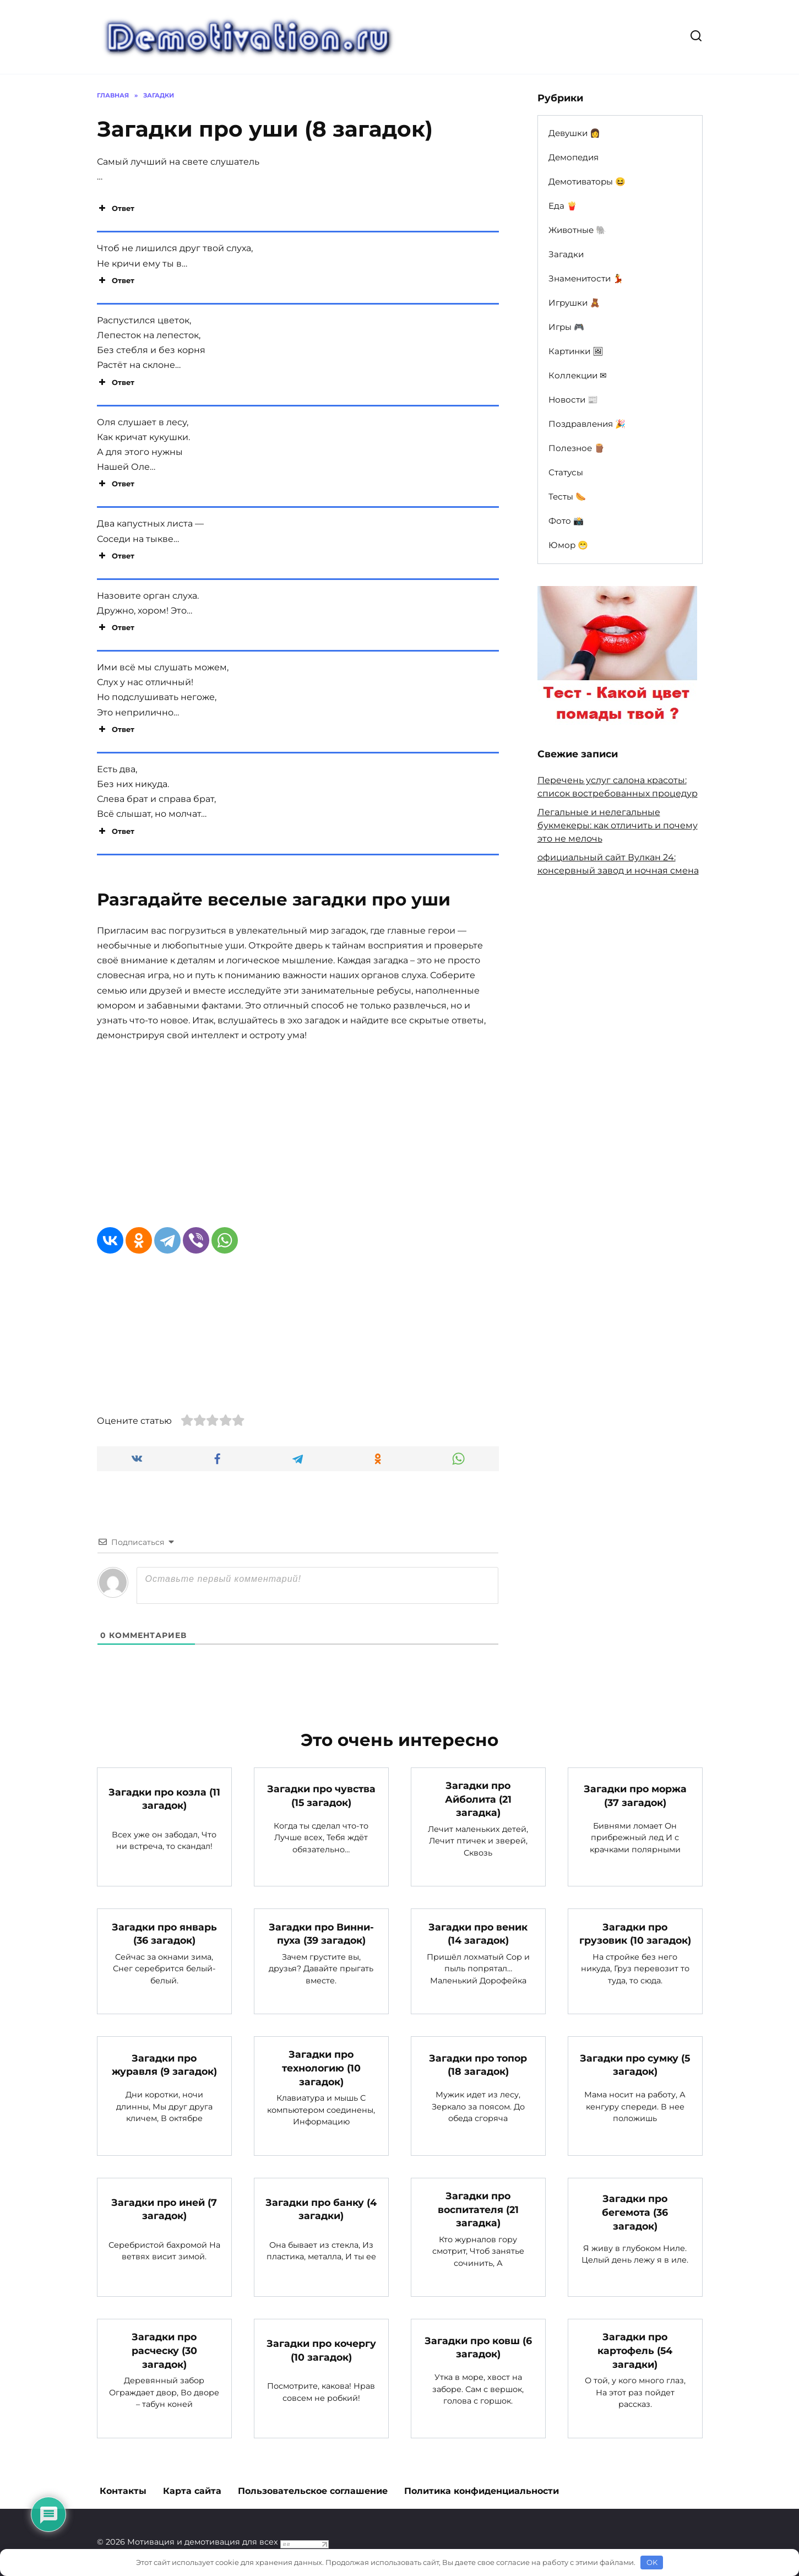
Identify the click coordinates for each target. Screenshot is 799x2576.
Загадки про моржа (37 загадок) (635, 1795)
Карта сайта (192, 2491)
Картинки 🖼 (575, 351)
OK (651, 2562)
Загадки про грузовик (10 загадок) (635, 1940)
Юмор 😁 (568, 545)
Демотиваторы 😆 (587, 181)
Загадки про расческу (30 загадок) (164, 2364)
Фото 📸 (566, 521)
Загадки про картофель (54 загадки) (635, 2364)
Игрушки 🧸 (574, 302)
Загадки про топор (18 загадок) (478, 2078)
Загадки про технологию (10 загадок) (321, 2081)
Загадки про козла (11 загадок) (164, 1798)
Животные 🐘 (577, 230)
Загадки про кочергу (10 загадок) (321, 2364)
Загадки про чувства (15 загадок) (321, 1795)
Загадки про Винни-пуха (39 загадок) (321, 1937)
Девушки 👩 (574, 133)
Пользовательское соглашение (313, 2491)
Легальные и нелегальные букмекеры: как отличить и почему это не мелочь (617, 825)
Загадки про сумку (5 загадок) (635, 2078)
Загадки (566, 254)
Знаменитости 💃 (585, 278)
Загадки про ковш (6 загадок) (478, 2360)
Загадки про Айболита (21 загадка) (478, 1799)
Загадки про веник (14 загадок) (478, 1937)
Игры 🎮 (566, 327)
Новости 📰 (573, 399)
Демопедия (573, 157)
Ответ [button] (115, 208)
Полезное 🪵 (576, 448)
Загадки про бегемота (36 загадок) (635, 2225)
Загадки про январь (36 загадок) (164, 1937)
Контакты (123, 2491)
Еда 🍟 (562, 205)
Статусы (565, 472)
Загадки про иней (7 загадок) (164, 2222)
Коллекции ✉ (577, 375)
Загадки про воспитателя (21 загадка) (478, 2222)
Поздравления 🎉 (587, 424)
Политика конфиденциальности (481, 2491)
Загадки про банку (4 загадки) (321, 2222)
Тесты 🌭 (567, 496)
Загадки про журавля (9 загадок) (164, 2078)
